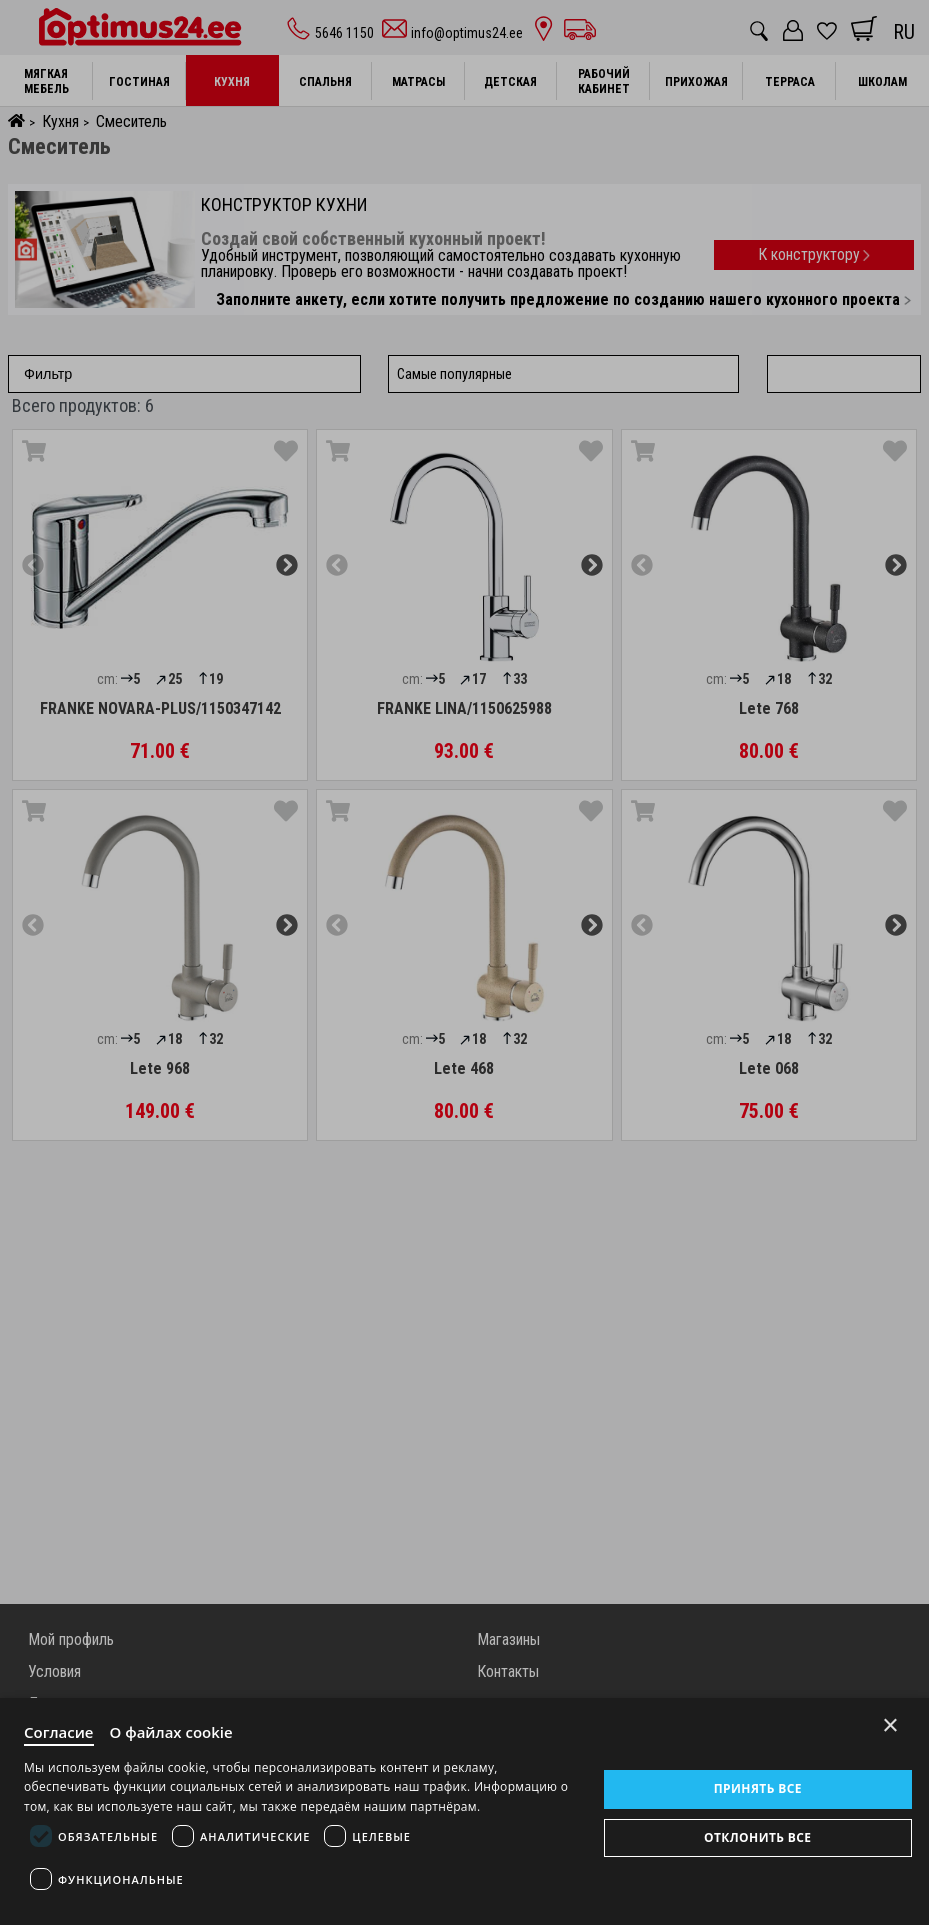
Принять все (758, 1788)
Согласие (59, 1732)
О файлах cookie (171, 1732)
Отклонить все (757, 1837)
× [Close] (890, 1725)
